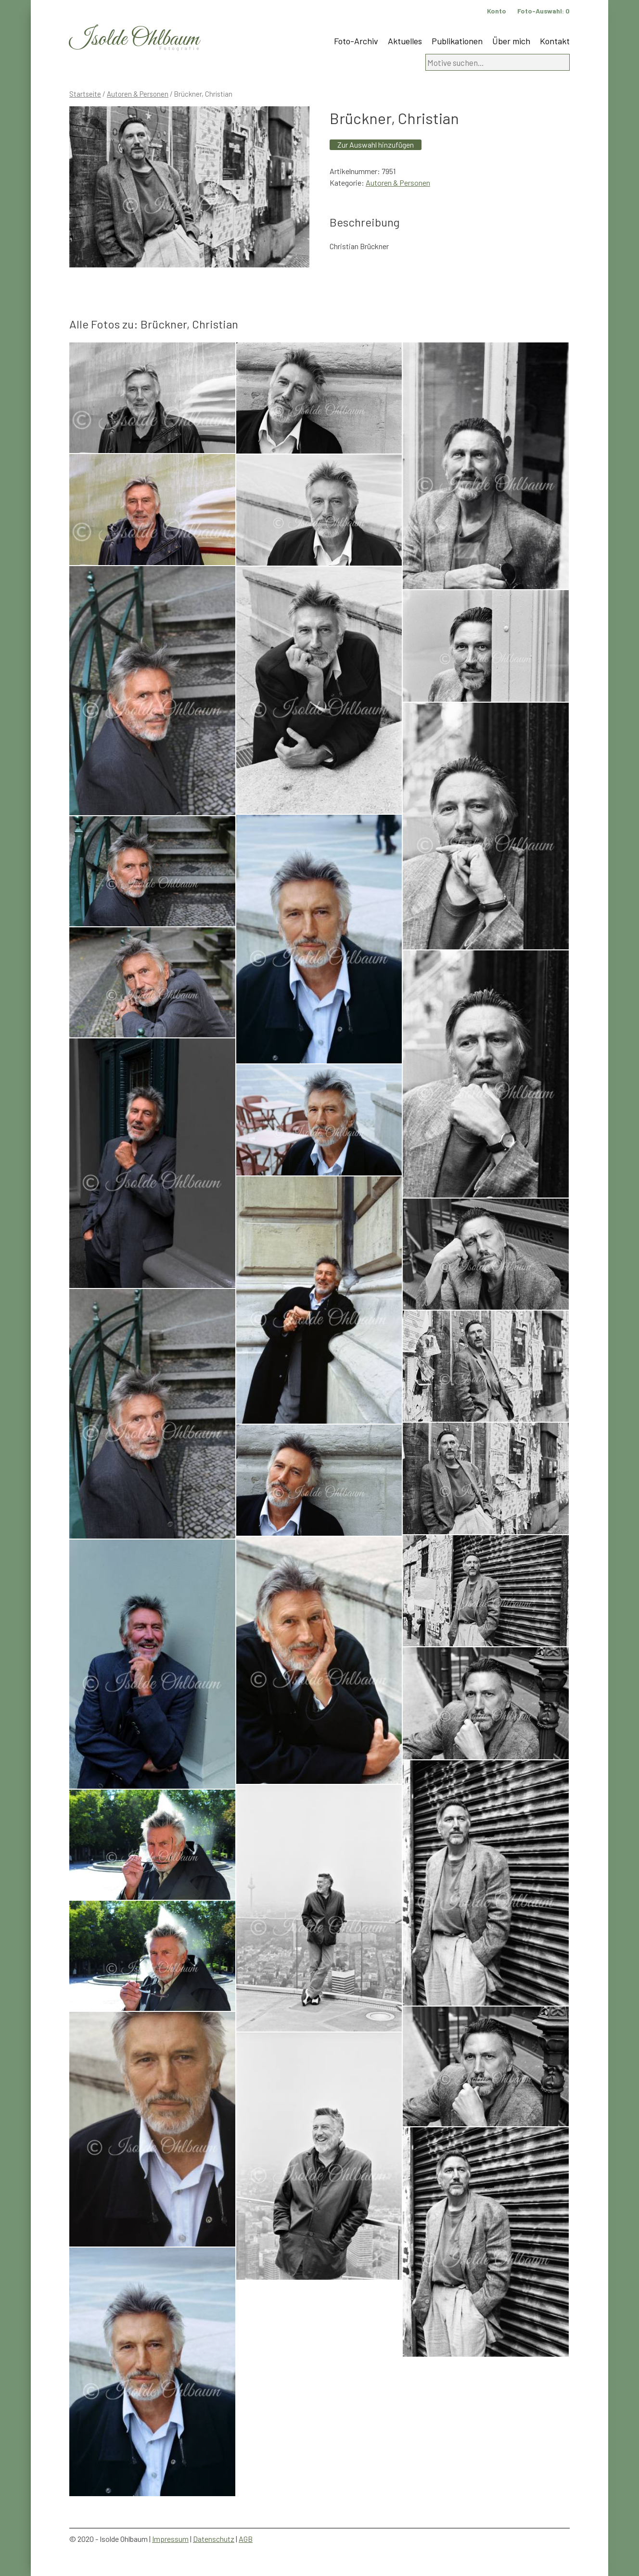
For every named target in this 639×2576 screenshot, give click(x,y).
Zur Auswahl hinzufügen (375, 144)
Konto (496, 11)
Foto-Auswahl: (543, 11)
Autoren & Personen (137, 93)
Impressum (170, 2538)
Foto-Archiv (356, 41)
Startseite (85, 93)
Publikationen (457, 41)
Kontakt (555, 41)
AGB (246, 2538)
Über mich (511, 41)
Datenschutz (213, 2538)
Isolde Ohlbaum (134, 39)
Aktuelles (405, 41)
